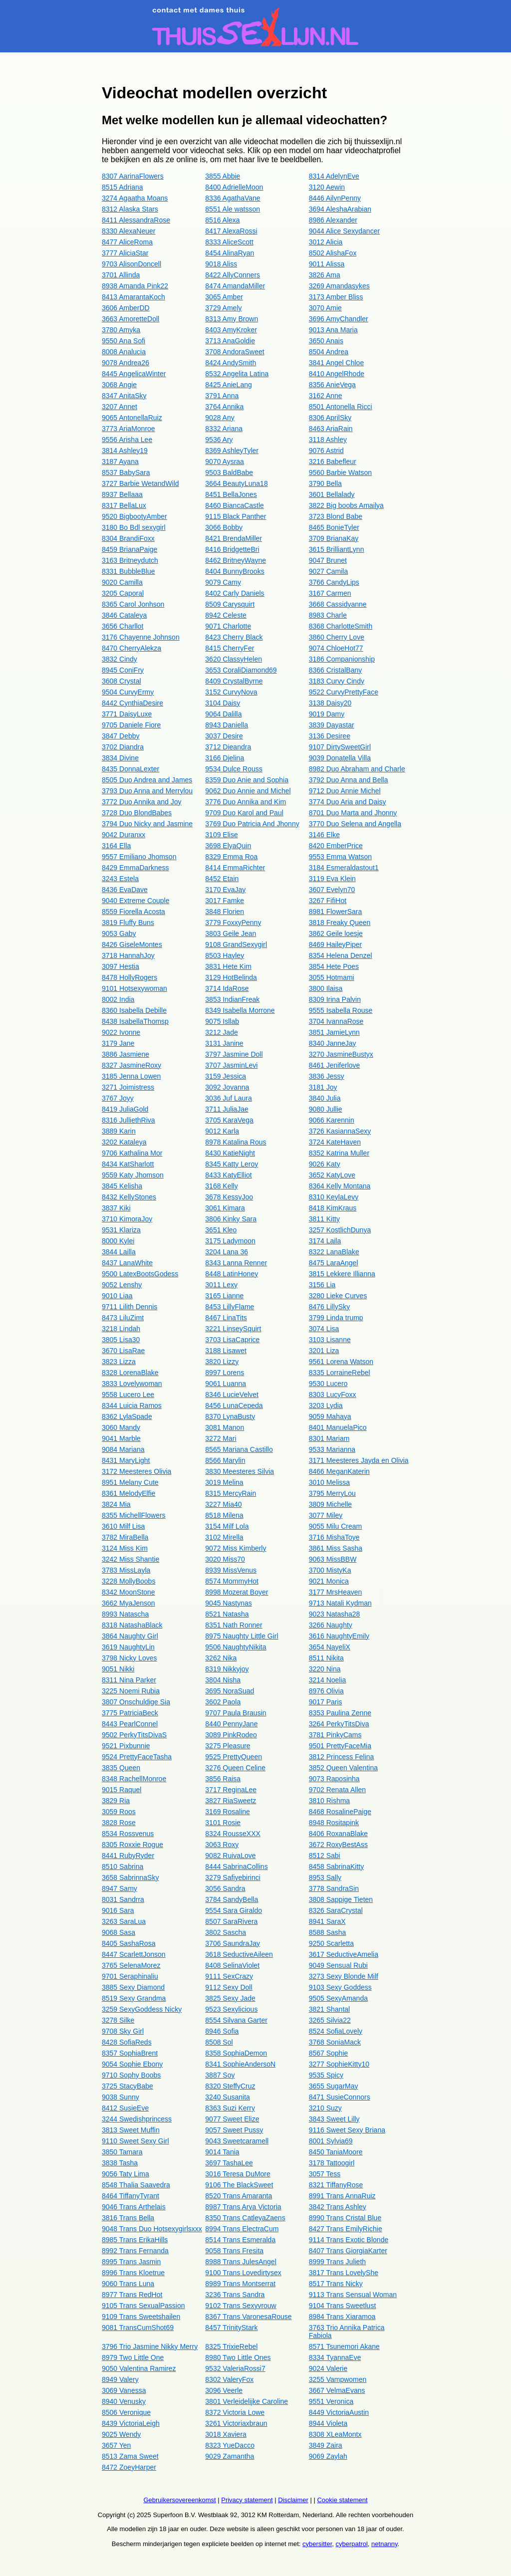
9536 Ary (219, 440)
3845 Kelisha (122, 1186)
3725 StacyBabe (127, 2086)
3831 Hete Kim (228, 966)
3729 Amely (223, 308)
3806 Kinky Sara (230, 1219)
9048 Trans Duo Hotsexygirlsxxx (152, 2229)
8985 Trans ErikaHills (135, 2240)
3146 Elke (324, 835)
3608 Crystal (121, 681)
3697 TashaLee (229, 2163)
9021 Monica (329, 1581)
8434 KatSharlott (128, 1164)
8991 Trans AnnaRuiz (342, 2196)
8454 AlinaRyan (229, 253)
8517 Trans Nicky (336, 2284)
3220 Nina (325, 1669)
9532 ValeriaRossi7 (235, 2368)
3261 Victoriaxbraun (236, 2423)
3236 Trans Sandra (234, 2295)
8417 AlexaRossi (231, 231)
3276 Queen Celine (235, 1768)
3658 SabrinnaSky (130, 1877)
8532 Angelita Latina (236, 374)
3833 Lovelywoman (132, 1384)
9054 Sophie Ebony (132, 2064)
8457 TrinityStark (231, 2328)
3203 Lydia (326, 1405)
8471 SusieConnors (339, 2097)
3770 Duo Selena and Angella (355, 824)
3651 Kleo (221, 1230)
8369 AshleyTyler (231, 451)
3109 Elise (221, 835)
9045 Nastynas (228, 1603)
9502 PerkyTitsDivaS (134, 1735)
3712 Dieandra (228, 747)
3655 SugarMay (333, 2086)
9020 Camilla (122, 582)
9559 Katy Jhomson (133, 1175)
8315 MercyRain (230, 1493)
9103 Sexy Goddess (340, 1987)
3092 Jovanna (227, 1087)
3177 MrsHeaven (335, 1592)
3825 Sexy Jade (230, 1998)
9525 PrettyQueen (233, 1757)
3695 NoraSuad (229, 1691)
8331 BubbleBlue (128, 571)
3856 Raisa (223, 1779)
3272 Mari (220, 1438)
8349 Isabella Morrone (239, 1010)
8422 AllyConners (232, 275)
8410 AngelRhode (336, 374)
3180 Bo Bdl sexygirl (134, 527)
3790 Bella (325, 483)
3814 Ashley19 (125, 451)
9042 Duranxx (123, 835)
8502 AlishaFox (333, 253)
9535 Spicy (326, 2075)
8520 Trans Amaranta (238, 2196)
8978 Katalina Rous (235, 1142)
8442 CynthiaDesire (132, 703)
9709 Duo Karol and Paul (244, 813)
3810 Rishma (329, 1801)
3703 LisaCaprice (232, 1340)
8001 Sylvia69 (331, 2141)
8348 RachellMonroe (134, 1779)
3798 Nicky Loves (129, 1658)
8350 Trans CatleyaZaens (245, 2218)
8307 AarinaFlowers (133, 176)
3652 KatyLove (332, 1175)
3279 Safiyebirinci (232, 1877)
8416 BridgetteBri (232, 549)
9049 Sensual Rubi (338, 1965)
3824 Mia (116, 1504)
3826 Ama (324, 275)
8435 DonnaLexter (130, 769)
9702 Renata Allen (337, 1790)
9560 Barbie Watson (340, 472)
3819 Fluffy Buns (128, 923)
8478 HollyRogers (129, 977)
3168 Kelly (221, 1186)
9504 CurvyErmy (128, 692)
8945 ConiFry (123, 670)
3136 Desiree (329, 736)
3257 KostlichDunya (340, 1230)
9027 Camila (328, 571)
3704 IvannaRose (336, 1021)
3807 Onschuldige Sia (136, 1702)
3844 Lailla (119, 1252)
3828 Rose (119, 1823)
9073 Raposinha (334, 1779)
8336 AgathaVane (232, 198)
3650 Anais (326, 341)
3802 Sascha (225, 1932)
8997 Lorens (224, 1373)
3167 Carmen (330, 593)
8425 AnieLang (228, 385)
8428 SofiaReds (127, 2042)
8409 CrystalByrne (233, 681)
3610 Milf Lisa (123, 1526)
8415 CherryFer (229, 648)
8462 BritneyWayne (235, 560)
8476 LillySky (329, 1307)
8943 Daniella (226, 725)
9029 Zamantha (229, 2456)
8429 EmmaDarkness (135, 868)
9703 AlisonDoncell (131, 264)
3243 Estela (120, 879)
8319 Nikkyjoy (227, 1669)
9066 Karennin (331, 1120)
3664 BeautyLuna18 (236, 483)
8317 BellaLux (124, 505)
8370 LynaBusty (230, 1416)
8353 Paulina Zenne (340, 1713)
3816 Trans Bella (128, 2218)
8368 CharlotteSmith (341, 626)
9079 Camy (223, 582)
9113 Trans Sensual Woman (353, 2295)
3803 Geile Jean (230, 933)
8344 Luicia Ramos (132, 1405)
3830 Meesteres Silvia (239, 1471)
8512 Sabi (324, 1856)
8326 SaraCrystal (336, 1910)
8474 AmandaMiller (235, 286)
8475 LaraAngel (333, 1263)
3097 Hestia (120, 966)
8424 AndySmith (230, 363)
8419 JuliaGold (125, 1109)
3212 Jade (221, 1032)
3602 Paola (223, 1702)
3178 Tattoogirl (332, 2163)
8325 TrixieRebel (231, 2346)
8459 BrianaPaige (129, 549)
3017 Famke (224, 901)
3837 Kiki (116, 1208)
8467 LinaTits (226, 1318)
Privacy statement (246, 2500)
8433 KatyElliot (228, 1175)
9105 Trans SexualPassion (143, 2306)
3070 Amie (325, 308)
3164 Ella (116, 846)
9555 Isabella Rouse (341, 1010)
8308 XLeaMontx (335, 2434)
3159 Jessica (225, 1076)
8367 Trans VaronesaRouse (248, 2317)
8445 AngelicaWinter (134, 374)
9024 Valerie (328, 2368)
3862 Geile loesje (336, 933)
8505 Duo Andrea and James (147, 780)
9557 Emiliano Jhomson (139, 857)
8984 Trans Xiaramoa (342, 2317)
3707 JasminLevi (231, 1065)
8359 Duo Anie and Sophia (246, 780)
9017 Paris (325, 1702)
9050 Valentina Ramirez (139, 2368)
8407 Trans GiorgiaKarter (348, 2251)
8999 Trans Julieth (337, 2262)
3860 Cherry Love (336, 637)
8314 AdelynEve (334, 176)
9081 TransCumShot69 (138, 2328)
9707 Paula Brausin (235, 1713)
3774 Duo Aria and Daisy (347, 802)
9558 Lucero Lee (128, 1395)
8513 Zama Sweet (130, 2456)
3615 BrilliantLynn (336, 549)
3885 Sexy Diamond (133, 1987)
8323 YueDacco (230, 2445)
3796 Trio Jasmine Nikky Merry (150, 2346)
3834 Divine (120, 758)
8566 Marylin (225, 1460)
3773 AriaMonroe (128, 429)
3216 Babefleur (332, 462)
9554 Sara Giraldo (233, 1910)
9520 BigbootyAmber (134, 516)
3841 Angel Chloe (336, 363)
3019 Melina (224, 1482)
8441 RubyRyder (128, 1856)
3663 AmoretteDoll (130, 319)
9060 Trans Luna (128, 2284)
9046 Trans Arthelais (134, 2207)
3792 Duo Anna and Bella (348, 780)
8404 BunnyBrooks (234, 571)
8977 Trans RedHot (132, 2295)
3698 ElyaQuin (228, 846)
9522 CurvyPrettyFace (343, 692)
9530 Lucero (328, 1384)
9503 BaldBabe (229, 472)
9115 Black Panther (235, 516)
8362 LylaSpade (127, 1416)
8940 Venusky (124, 2401)
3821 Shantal (329, 2009)
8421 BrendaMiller (233, 538)
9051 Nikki (118, 1669)
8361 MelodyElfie (128, 1493)
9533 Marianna (332, 1449)
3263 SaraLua (124, 1921)
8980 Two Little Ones (237, 2357)
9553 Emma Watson (340, 857)
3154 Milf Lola (227, 1526)
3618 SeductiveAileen (238, 1954)
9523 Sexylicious (231, 2009)
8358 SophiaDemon (236, 2053)
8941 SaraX (327, 1921)
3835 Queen (121, 1768)
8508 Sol (219, 2042)
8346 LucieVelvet (231, 1395)
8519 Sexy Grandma (134, 1998)
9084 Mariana (123, 1449)
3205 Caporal (123, 593)
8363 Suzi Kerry (230, 2108)
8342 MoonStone (128, 1592)
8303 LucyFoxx (332, 1395)
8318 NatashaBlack (132, 1625)
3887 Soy (220, 2075)
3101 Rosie (223, 1823)
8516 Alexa (222, 220)
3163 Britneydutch (130, 560)
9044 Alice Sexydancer (344, 231)
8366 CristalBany (335, 670)
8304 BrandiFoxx (128, 538)
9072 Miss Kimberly (235, 1548)
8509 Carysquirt (230, 604)
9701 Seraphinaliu (130, 1976)
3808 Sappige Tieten (341, 1899)
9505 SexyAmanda (338, 1998)
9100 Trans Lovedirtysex (243, 2273)
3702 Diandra (123, 747)
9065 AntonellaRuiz (132, 418)
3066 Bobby (224, 527)
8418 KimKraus (333, 1208)
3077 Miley (326, 1515)
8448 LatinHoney (231, 1274)
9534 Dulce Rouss (233, 769)
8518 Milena (224, 1515)
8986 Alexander (333, 220)
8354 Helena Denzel (340, 955)
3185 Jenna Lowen (131, 1076)
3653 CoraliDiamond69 (240, 670)
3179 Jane (118, 1043)
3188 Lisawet (226, 1351)
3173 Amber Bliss (336, 297)
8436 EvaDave (125, 890)
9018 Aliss (221, 264)
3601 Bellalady (332, 494)
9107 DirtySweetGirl (340, 747)
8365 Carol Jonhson (133, 604)
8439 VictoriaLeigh (131, 2423)
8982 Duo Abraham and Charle (357, 769)
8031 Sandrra (123, 1899)
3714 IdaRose (227, 988)
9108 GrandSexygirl (236, 944)
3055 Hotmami (331, 977)
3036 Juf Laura (228, 1098)
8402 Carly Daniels (234, 593)
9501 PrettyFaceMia (340, 1746)
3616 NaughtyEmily (339, 1636)
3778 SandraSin (334, 1888)
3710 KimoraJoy (127, 1219)
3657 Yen (116, 2445)
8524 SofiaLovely (335, 2031)
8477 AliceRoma (127, 242)
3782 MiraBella (125, 1537)
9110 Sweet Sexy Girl (135, 2141)
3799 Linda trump (336, 1318)
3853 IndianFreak (232, 999)
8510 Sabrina (122, 1867)
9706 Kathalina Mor (132, 1153)
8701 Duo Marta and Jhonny (353, 813)
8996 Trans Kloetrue (133, 2273)
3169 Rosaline (227, 1812)
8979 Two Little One (133, 2357)
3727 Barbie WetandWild (140, 483)
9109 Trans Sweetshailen (141, 2317)
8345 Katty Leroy (231, 1164)
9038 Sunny (120, 2097)
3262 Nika (221, 1658)
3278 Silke (118, 2020)
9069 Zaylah (328, 2456)
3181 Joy (323, 1087)
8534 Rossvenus (128, 1834)
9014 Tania (222, 2152)
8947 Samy (119, 1888)
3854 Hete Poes (334, 966)
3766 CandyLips (334, 582)
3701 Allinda (121, 275)
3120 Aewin (327, 187)
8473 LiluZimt (123, 1318)
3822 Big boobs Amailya (346, 505)
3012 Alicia (326, 242)
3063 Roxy (222, 1845)
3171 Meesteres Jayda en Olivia (359, 1460)
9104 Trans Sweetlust (342, 2306)
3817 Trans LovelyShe (343, 2273)
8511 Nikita (326, 1658)
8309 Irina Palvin (335, 999)
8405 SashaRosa (128, 1943)
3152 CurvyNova (231, 692)
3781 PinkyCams (335, 1735)
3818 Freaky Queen (340, 923)
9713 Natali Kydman (340, 1603)
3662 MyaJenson (128, 1603)
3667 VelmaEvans (337, 2390)
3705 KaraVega (229, 1120)
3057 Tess (325, 2174)
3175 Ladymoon (230, 1241)
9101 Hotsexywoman (134, 988)
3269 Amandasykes (339, 286)
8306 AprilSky (330, 418)
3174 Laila (325, 1241)
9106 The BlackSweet (239, 2185)
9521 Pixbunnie (126, 1746)
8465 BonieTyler (334, 527)
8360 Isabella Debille (134, 1010)
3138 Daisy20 (330, 703)
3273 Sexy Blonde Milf (343, 1976)
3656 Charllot (122, 626)
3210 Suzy (325, 2108)
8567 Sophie (328, 2053)
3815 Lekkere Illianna (342, 1274)
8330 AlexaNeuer (128, 231)
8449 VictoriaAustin (339, 2412)
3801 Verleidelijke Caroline (246, 2401)
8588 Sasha (327, 1932)
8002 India (118, 999)
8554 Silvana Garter (236, 2020)
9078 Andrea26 (125, 363)
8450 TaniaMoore (336, 2152)
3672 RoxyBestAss (338, 1845)
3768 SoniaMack (335, 2042)
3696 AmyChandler (338, 319)
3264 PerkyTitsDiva (339, 1724)
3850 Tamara (122, 2152)
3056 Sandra (225, 1888)
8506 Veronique (126, 2412)
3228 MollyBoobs (128, 1581)
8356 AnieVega (332, 385)
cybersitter (317, 2544)
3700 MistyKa (330, 1570)
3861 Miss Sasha (335, 1548)
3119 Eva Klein (332, 879)
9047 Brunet (328, 560)
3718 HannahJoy (128, 955)
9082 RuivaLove (230, 1856)
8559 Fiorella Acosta (133, 912)
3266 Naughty (330, 1625)
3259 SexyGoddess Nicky (142, 2009)
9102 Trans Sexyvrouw (240, 2306)
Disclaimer (293, 2500)
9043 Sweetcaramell (236, 2141)
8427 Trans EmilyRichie (345, 2229)
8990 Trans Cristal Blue (345, 2218)
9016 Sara (118, 1910)
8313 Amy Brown (231, 319)
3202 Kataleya (124, 1142)
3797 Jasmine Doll (233, 1054)
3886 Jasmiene (125, 1054)
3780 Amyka (121, 330)
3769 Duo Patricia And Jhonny (252, 824)
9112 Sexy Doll (228, 1987)
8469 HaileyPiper (335, 944)
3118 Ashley (328, 440)
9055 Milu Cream (335, 1526)
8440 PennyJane (231, 1724)
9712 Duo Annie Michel (345, 791)
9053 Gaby (119, 933)
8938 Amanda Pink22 (135, 286)
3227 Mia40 (223, 1504)
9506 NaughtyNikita (235, 1647)
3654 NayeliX (329, 1647)
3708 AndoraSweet (234, 352)
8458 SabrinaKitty (336, 1867)
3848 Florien (224, 912)
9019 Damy (327, 714)
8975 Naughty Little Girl (241, 1636)
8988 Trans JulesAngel (240, 2262)
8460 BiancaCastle (234, 505)
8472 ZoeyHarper (129, 2467)
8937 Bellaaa (122, 494)
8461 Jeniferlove (334, 1065)
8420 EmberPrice (336, 846)
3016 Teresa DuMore (237, 2174)
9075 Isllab (222, 1021)
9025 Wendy (121, 2434)
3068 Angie (119, 385)
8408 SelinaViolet (232, 1965)
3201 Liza (324, 1351)
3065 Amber (224, 297)
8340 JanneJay (332, 1043)
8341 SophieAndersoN (240, 2064)
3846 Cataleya (124, 615)
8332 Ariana (224, 429)
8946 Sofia (222, 2031)
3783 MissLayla (126, 1570)
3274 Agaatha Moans (135, 198)
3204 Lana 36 (226, 1252)
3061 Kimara (225, 1208)
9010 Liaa (117, 1296)
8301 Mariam (329, 1438)
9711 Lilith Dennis (129, 1307)
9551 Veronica (331, 2401)
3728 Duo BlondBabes (137, 813)
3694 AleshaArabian (340, 209)
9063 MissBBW (333, 1559)
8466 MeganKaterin (339, 1471)
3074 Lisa (324, 1329)
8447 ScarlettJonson (134, 1954)
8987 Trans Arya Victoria (243, 2207)
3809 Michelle (330, 1504)
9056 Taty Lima (125, 2174)
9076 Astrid (326, 451)
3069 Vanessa (124, 2390)
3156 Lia (322, 1285)
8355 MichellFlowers (134, 1515)
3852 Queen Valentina (343, 1768)
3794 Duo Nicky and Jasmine (147, 824)
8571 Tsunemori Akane (344, 2346)
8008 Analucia (124, 352)
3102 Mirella (224, 1537)
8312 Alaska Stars (130, 209)
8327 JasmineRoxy (131, 1065)
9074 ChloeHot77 (336, 648)
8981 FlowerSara (335, 912)
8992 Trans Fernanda (135, 2251)
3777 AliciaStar (125, 253)
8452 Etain (222, 879)
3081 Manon (224, 1427)
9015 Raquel (121, 1790)
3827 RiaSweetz (230, 1801)
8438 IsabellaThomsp (135, 1021)
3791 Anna (222, 396)
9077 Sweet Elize (232, 2119)
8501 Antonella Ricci (340, 407)
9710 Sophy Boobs (131, 2075)
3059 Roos (119, 1812)
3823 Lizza (119, 1362)
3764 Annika (224, 407)
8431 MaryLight (126, 1460)
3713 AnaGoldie (230, 341)
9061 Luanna (225, 1384)
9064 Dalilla (223, 714)
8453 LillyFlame (229, 1307)
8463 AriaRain (331, 429)
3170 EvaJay (225, 890)
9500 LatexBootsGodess (140, 1274)
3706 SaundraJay (232, 1943)
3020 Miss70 (225, 1559)
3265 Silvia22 (330, 2020)
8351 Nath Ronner (233, 1625)
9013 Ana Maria (333, 330)
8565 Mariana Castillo (238, 1449)
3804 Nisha (223, 1680)
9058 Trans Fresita (234, 2251)
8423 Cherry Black (233, 637)
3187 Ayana (120, 462)
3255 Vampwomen (338, 2379)
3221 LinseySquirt (233, 1329)
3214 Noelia (327, 1680)
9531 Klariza (121, 1230)
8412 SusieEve (125, 2108)
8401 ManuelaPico (338, 1427)
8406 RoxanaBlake (338, 1834)
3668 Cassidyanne (338, 604)
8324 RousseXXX (232, 1834)
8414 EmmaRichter (235, 868)
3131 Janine (224, 1043)
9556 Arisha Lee (127, 440)
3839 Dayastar (331, 725)
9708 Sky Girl (123, 2031)
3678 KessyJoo (229, 1197)
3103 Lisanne (330, 1340)
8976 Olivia (326, 1691)
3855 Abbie (222, 176)
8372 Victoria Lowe (234, 2412)
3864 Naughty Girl (130, 1636)
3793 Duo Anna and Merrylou (147, 791)
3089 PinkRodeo (231, 1735)
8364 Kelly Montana (340, 1186)
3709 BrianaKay (334, 538)
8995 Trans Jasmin (131, 2262)
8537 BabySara (126, 472)
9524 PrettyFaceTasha (137, 1757)
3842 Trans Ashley (337, 2207)
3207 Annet (119, 407)
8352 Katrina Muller (339, 1153)
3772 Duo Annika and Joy (142, 802)
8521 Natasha (227, 1614)
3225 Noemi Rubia (131, 1691)
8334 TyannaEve (335, 2357)
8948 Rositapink (334, 1823)
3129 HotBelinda (231, 977)
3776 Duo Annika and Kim (245, 802)
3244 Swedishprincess (137, 2119)
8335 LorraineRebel (339, 1373)
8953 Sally (325, 1877)
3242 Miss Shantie (130, 1559)
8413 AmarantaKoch (133, 297)
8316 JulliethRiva (128, 1120)
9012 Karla (222, 1131)
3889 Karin (119, 1131)
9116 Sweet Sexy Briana (347, 2130)
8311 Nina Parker (129, 1680)
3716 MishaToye (334, 1537)
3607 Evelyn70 (332, 890)
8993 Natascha (125, 1614)
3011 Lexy (221, 1285)
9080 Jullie (325, 1109)
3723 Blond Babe (335, 516)
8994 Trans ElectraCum (241, 2229)
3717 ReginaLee (230, 1790)
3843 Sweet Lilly (334, 2119)
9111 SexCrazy (229, 1976)
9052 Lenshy (122, 1285)
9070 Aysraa (224, 462)
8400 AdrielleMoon (234, 187)
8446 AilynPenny (335, 198)
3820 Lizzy (222, 1362)
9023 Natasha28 (334, 1614)
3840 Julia (325, 1098)
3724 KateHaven (335, 1142)
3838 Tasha (120, 2163)
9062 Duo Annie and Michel (247, 791)
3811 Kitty (324, 1219)
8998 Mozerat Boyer (236, 1592)
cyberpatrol (352, 2544)
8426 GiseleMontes (132, 944)
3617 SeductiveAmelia (343, 1954)
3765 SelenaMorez (131, 1965)
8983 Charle (328, 615)
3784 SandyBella (231, 1899)
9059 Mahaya (330, 1416)
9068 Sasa (118, 1932)
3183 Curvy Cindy (336, 681)
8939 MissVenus (230, 1570)
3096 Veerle (224, 2390)
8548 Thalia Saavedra (136, 2185)
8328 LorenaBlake (130, 1373)
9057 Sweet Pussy (234, 2130)
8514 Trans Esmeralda (240, 2240)
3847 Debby (121, 736)
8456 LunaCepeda (233, 1405)
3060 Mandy (121, 1427)
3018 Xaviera (226, 2434)
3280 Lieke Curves (338, 1296)
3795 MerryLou (332, 1493)
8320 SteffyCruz (230, 2086)
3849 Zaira (325, 2445)
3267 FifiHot (327, 901)
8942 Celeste (226, 615)
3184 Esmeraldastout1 (344, 868)
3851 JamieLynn (334, 1032)
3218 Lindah (121, 1329)
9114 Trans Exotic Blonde (349, 2240)
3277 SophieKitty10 (339, 2064)
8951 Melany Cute (130, 1482)
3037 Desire (224, 736)
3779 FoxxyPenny (233, 923)
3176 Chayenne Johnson (141, 637)
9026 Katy (324, 1164)
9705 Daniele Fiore (131, 725)
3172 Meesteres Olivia (136, 1471)
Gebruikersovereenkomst (179, 2500)
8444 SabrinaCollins (236, 1867)
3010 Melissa (329, 1482)
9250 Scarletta (331, 1943)
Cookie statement (342, 2500)
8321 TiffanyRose (336, 2185)
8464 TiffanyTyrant (130, 2196)
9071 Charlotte (228, 626)
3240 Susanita (227, 2097)
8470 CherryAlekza (131, 648)
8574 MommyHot (231, 1581)
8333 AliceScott (229, 242)
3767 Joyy (118, 1098)
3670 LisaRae (123, 1351)
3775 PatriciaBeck (130, 1713)
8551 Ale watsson (232, 209)
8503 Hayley (224, 955)
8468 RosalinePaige (340, 1812)
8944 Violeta (328, 2423)
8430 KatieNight (230, 1153)
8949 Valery (120, 2379)
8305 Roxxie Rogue (132, 1845)
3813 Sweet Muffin (131, 2130)
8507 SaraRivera (231, 1921)
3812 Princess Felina (341, 1757)
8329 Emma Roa (231, 857)
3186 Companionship (342, 659)
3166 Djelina (224, 758)
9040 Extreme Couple (135, 901)
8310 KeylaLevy (334, 1197)
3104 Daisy (222, 703)
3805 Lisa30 (121, 1340)
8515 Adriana (122, 187)
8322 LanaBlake (334, 1252)
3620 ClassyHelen (233, 659)
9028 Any (219, 418)
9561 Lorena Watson (341, 1362)
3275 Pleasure (227, 1746)
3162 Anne (325, 396)
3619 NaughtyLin (128, 1647)
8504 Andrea (328, 352)
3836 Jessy (326, 1076)
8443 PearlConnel (130, 1724)
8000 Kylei (118, 1241)
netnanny (384, 2544)
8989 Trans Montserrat (240, 2284)
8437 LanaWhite (127, 1263)
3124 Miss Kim (125, 1548)
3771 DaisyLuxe (127, 714)
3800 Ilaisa (326, 988)
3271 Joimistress (128, 1087)
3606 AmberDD (126, 308)
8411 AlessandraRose (136, 220)
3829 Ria (116, 1801)
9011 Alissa (327, 264)
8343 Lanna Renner (236, 1263)
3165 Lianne (224, 1296)
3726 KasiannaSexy (340, 1131)
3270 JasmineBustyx (341, 1054)
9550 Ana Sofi (123, 341)
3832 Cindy (119, 659)
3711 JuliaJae (226, 1109)
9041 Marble (121, 1438)
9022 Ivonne (121, 1032)
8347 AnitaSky (124, 396)
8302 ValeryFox (229, 2379)
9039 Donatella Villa (340, 758)
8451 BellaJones (231, 494)
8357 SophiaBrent (130, 2053)
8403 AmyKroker (231, 330)
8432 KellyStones (129, 1197)
